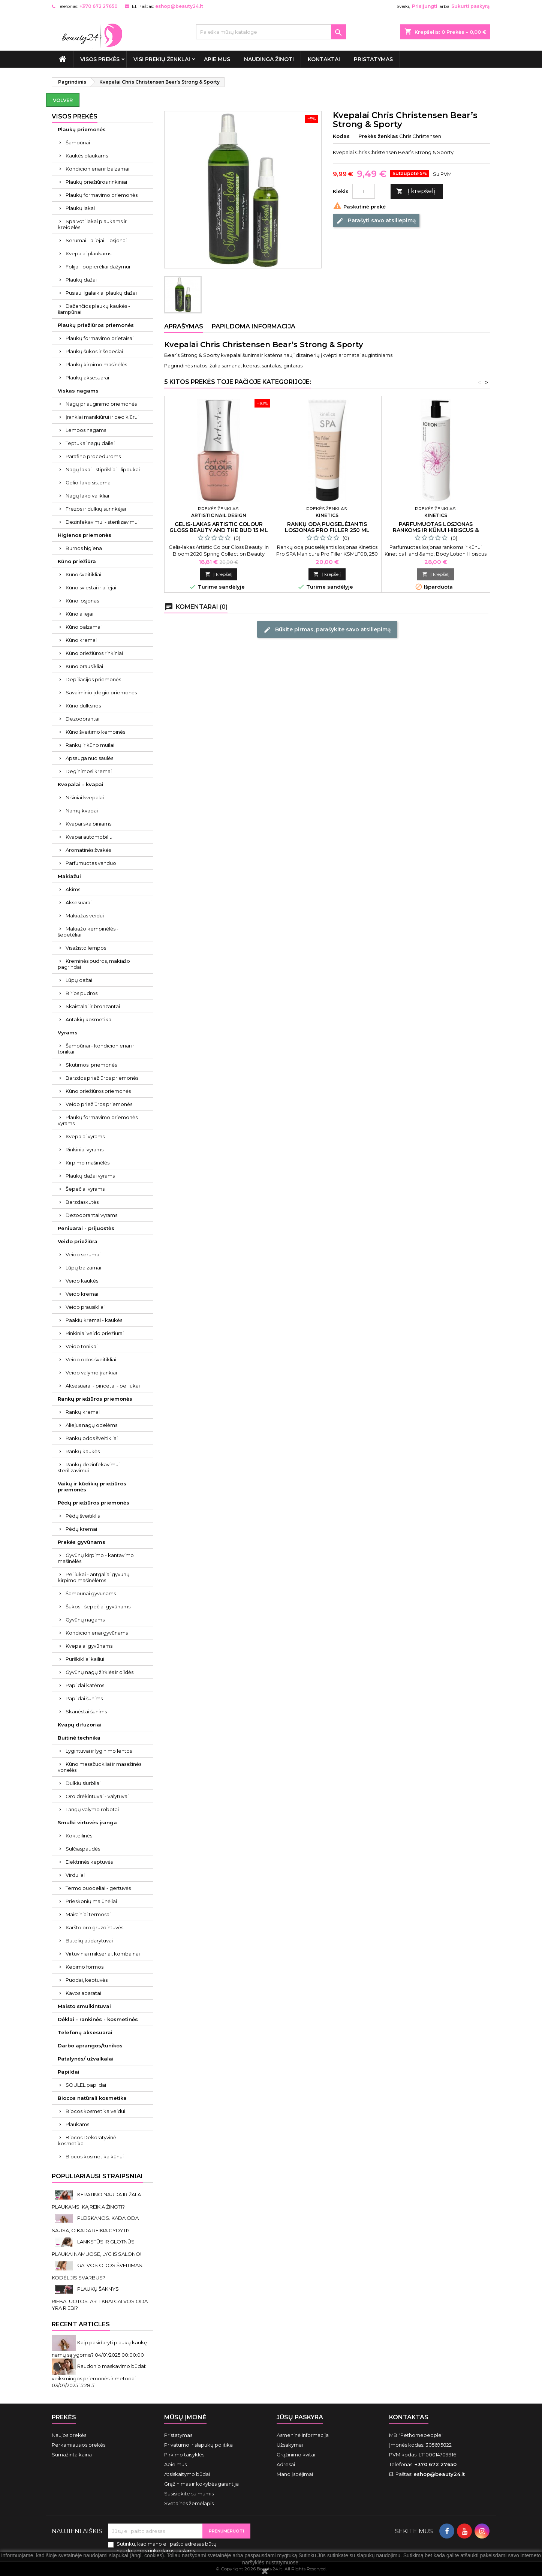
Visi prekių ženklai (161, 59)
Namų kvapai (82, 811)
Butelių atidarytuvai (89, 1941)
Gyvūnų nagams (85, 1620)
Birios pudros (81, 993)
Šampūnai (78, 142)
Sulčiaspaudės (83, 1849)
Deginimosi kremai (89, 771)
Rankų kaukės (83, 1451)
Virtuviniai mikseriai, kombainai (103, 1954)
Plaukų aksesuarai (87, 378)
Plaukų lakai (80, 208)
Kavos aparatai (83, 1993)
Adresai (286, 2464)
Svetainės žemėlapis (189, 2503)
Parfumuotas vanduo (91, 863)
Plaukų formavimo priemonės (102, 195)
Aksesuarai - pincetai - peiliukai (103, 1386)
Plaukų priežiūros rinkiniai (96, 182)
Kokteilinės (79, 1836)
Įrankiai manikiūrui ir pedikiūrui (102, 417)
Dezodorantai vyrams (91, 1215)
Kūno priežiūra (77, 561)
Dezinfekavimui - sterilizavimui (102, 522)
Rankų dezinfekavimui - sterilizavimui (90, 1467)
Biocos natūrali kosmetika (92, 2098)
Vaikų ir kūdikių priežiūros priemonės (92, 1487)
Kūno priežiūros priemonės (98, 1091)
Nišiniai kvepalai (85, 797)
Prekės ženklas (378, 136)
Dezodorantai (82, 719)
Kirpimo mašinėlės (87, 1163)
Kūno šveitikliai (83, 574)
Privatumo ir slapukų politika (198, 2445)
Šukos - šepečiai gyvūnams (98, 1606)
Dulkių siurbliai (83, 1783)
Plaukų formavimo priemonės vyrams (98, 1120)
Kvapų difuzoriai (80, 1725)
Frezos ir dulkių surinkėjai (96, 509)
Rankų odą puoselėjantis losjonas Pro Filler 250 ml (327, 527)
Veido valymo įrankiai (91, 1373)
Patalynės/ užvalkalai (86, 2059)
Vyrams (68, 1032)
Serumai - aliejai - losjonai (96, 240)
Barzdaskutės (82, 1202)
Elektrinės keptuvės (89, 1862)
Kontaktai (324, 59)
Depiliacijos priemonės (93, 679)
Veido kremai (82, 1294)
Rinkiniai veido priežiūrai (95, 1333)
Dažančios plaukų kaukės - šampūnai (94, 309)
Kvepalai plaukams (88, 253)
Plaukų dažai (81, 280)
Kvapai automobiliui (90, 837)
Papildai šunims (84, 1698)
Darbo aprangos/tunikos (90, 2046)
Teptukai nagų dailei (90, 443)
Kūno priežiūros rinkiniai (94, 653)
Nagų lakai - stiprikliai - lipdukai (103, 469)
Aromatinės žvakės (88, 850)
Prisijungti (424, 6)
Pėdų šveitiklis (83, 1516)
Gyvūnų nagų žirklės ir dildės (99, 1672)
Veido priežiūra (77, 1241)
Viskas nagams (78, 391)
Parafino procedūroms (93, 456)
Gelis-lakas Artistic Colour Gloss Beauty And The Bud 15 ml (218, 527)
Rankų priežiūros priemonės (95, 1399)
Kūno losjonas (82, 601)
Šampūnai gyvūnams (91, 1593)
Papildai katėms (85, 1685)
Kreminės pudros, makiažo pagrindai (94, 964)
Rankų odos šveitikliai (92, 1438)
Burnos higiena (84, 548)
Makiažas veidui (85, 916)
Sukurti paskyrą (470, 6)
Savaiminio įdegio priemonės (101, 692)
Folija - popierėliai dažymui (98, 267)
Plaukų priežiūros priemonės (96, 325)
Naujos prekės (69, 2435)
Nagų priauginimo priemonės (101, 404)
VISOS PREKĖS (100, 59)
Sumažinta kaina (72, 2455)
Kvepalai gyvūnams (89, 1646)
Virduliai (75, 1875)
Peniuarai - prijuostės (86, 1228)
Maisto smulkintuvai (84, 2006)
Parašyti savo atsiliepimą (376, 221)
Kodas (341, 136)
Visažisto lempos (86, 948)
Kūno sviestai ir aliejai (91, 587)
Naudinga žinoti (269, 59)
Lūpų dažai (79, 980)
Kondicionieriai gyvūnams (97, 1633)
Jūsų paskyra (300, 2417)
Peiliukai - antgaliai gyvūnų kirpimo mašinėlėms (94, 1577)
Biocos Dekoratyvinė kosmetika (87, 2140)
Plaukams (77, 2124)
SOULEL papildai (86, 2085)
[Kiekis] (363, 191)
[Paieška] (271, 31)
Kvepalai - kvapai (80, 784)
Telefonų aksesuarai (85, 2032)
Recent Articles (81, 2324)
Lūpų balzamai (83, 1268)
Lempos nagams (86, 430)
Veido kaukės (82, 1281)
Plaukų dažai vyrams (90, 1176)
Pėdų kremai (81, 1529)
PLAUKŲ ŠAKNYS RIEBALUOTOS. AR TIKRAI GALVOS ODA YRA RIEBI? (100, 2298)
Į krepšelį (415, 191)
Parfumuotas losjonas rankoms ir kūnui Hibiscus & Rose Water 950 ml (436, 530)
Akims (73, 889)
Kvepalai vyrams (85, 1136)
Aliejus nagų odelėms (91, 1425)
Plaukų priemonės (82, 129)
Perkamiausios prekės (78, 2445)
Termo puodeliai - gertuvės (98, 1888)
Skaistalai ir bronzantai (93, 1006)
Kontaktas (408, 2417)
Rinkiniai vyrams (84, 1149)
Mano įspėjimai (295, 2474)
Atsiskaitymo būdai (187, 2474)
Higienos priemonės (84, 535)
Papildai (68, 2072)
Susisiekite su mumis (189, 2494)
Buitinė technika (79, 1738)
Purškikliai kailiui (85, 1659)
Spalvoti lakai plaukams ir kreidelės (92, 224)
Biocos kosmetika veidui (95, 2111)
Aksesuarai (78, 902)
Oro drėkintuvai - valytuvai (97, 1796)
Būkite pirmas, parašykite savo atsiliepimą (327, 629)
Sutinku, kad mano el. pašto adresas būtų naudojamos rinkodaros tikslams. (167, 2547)
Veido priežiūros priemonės (99, 1104)
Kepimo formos (84, 1967)
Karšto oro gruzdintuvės (94, 1927)
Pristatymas (373, 59)
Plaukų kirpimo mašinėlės (96, 364)
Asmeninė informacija (303, 2435)
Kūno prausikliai (84, 666)
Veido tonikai (81, 1346)
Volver (63, 100)
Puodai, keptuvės (87, 1980)
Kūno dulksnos (83, 706)
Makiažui (69, 876)
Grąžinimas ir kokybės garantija (201, 2484)
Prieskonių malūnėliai (91, 1901)
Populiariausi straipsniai (97, 2176)
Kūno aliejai (79, 614)
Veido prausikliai (85, 1307)
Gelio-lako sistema (88, 483)
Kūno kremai (81, 640)
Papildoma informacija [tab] (253, 326)
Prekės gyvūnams (81, 1542)
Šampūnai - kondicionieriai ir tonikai (96, 1049)
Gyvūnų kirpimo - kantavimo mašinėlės (96, 1558)
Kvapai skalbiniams (88, 824)
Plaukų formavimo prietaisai (99, 338)
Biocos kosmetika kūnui (95, 2156)
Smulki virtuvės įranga (87, 1822)
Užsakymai (290, 2445)
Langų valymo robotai (92, 1809)
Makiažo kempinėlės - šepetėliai (88, 932)
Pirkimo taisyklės (184, 2455)
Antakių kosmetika (88, 1019)
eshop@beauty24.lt (179, 6)
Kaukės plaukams (87, 156)
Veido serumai (83, 1254)
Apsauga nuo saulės (89, 758)
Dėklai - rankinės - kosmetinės (98, 2019)
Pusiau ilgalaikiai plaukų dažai (101, 293)
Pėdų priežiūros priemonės (93, 1503)
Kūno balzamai (84, 627)
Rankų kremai (83, 1412)
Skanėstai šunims (86, 1711)
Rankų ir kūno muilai (90, 745)
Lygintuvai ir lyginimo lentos (99, 1751)
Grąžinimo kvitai (296, 2455)
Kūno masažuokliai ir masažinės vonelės (99, 1767)
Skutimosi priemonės (91, 1065)
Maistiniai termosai (88, 1914)
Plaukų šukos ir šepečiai (94, 351)
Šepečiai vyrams (85, 1189)
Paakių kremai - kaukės (94, 1320)
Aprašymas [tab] (183, 326)
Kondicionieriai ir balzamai (97, 169)
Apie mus (217, 59)
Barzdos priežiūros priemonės (102, 1078)
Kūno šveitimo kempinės (95, 732)
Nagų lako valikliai (87, 496)
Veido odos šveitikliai (91, 1359)
